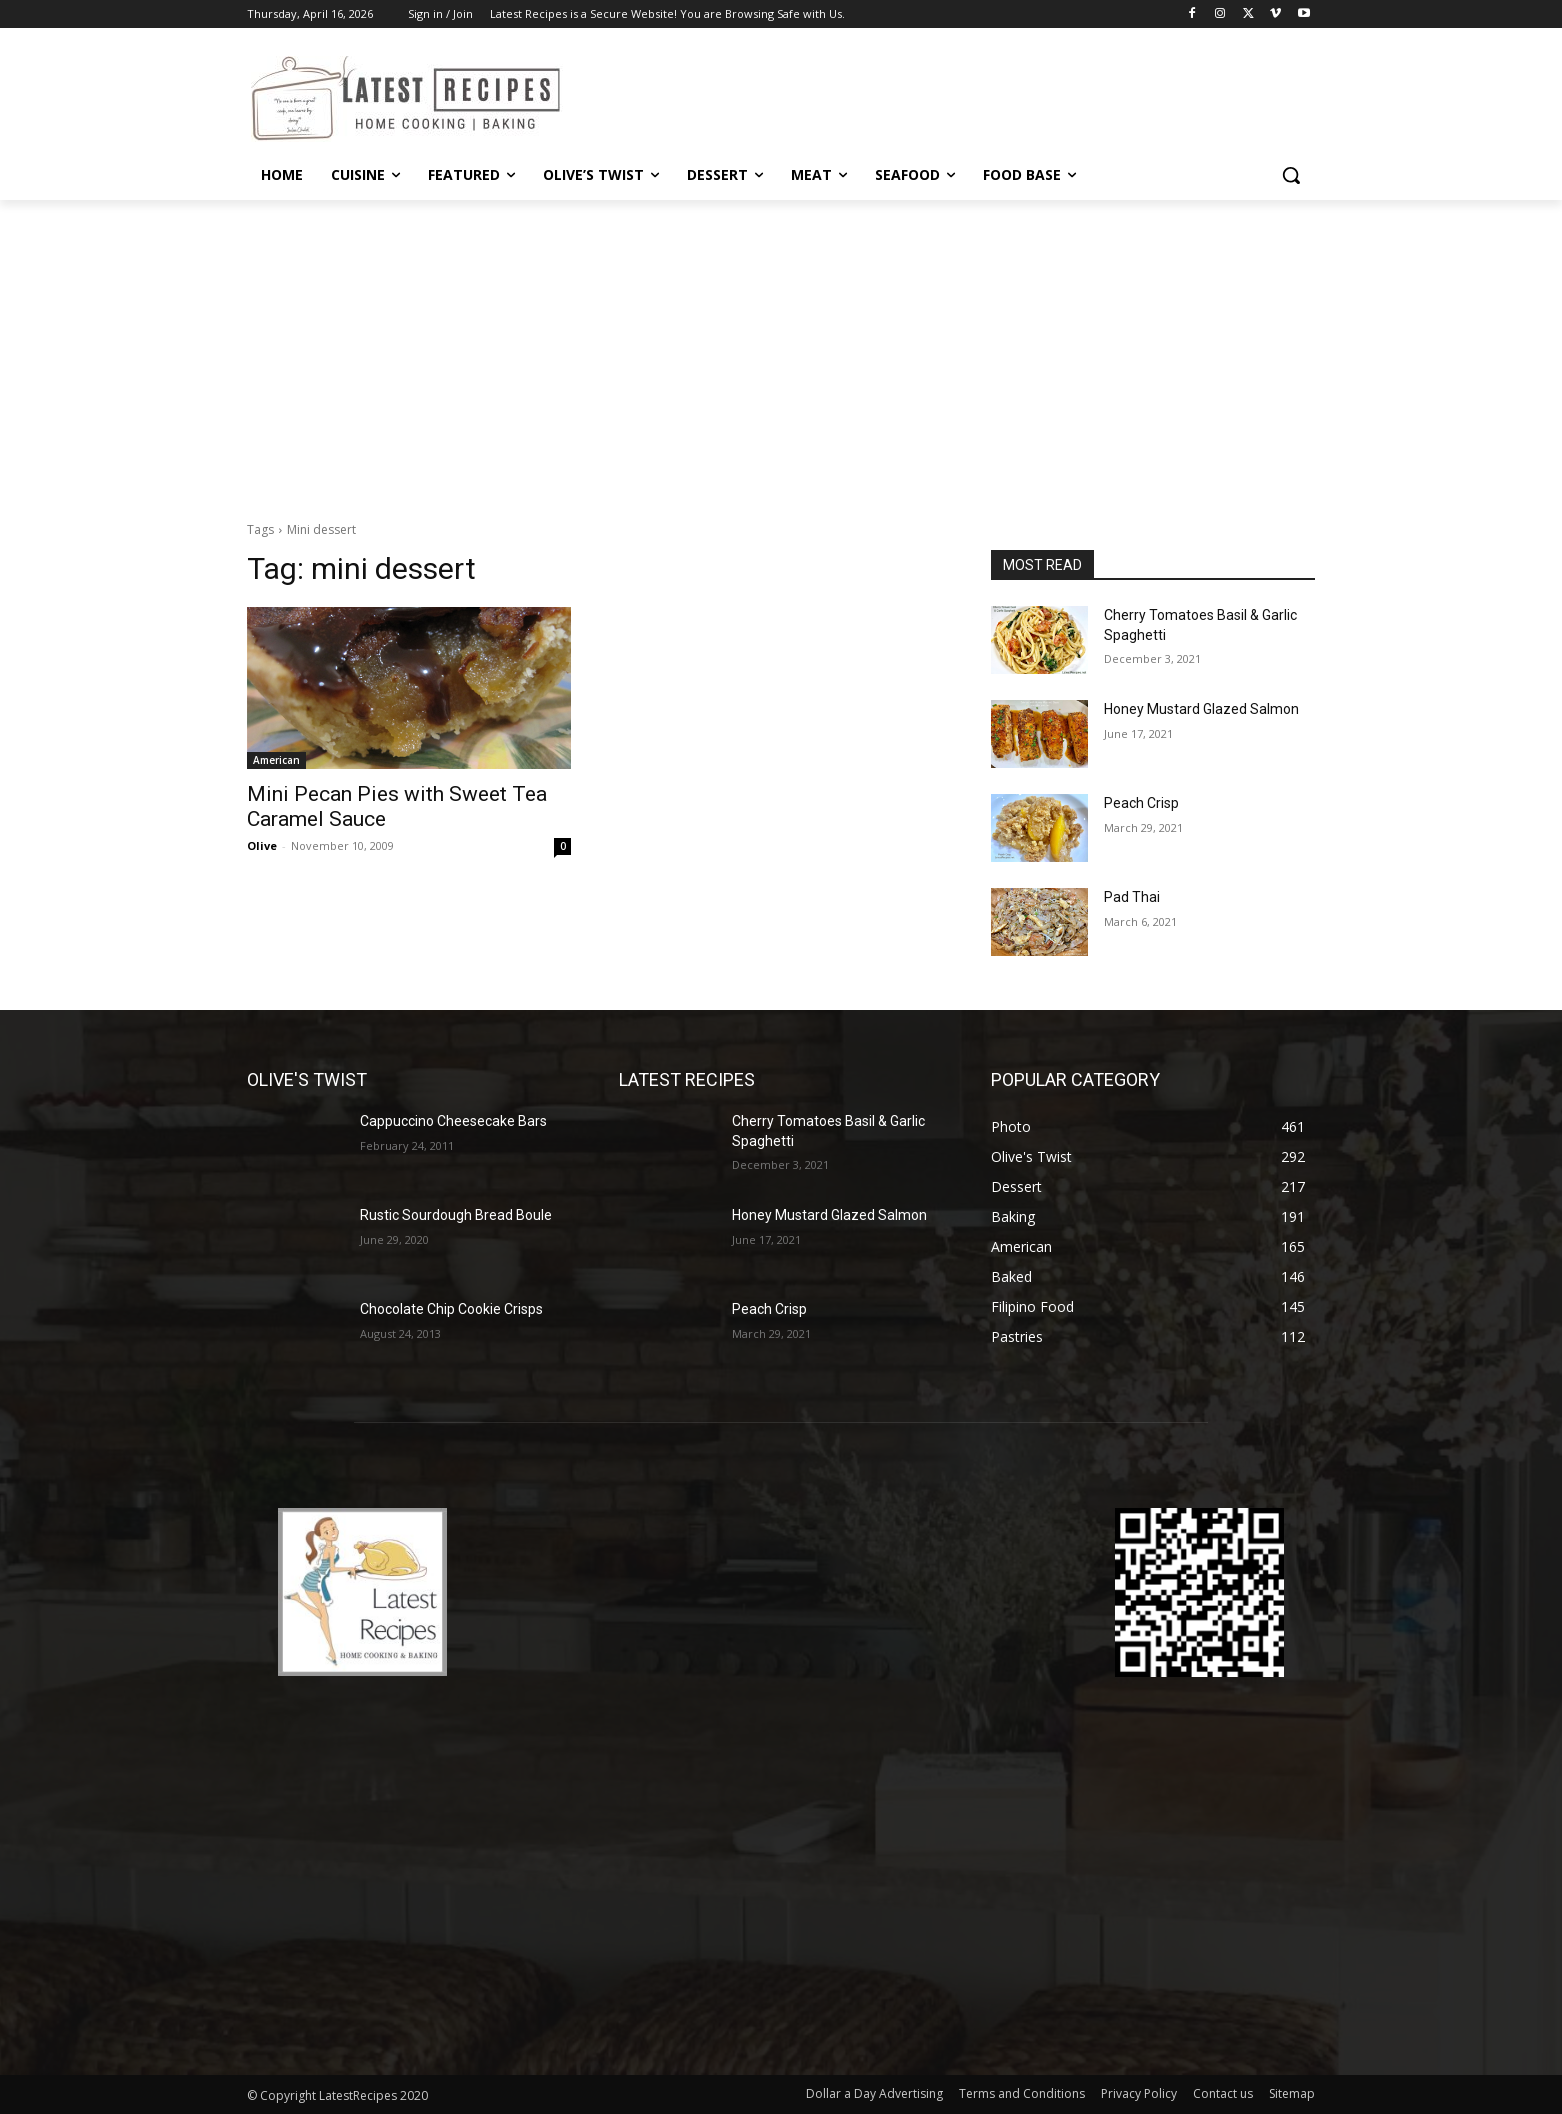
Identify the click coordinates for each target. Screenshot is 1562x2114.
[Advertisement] (781, 350)
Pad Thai (1132, 897)
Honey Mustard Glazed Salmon (1201, 709)
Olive (262, 845)
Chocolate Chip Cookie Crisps (451, 1309)
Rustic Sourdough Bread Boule (456, 1215)
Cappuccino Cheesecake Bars (453, 1121)
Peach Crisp (1141, 803)
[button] (1291, 175)
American (276, 760)
